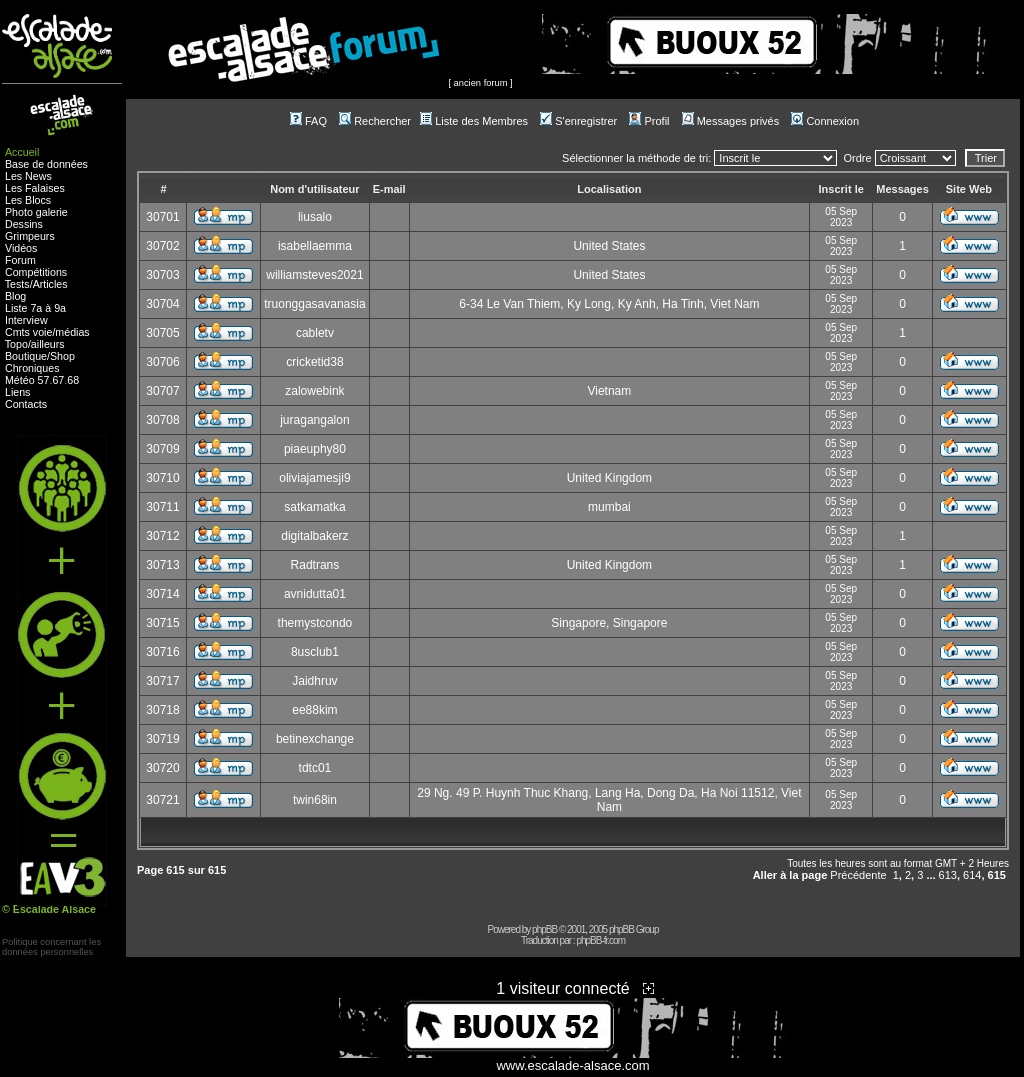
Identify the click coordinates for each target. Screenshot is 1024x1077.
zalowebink (314, 391)
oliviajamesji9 (314, 478)
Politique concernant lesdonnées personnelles (51, 947)
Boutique (26, 356)
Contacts (26, 404)
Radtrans (315, 565)
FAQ (308, 121)
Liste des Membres (474, 121)
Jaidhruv (314, 681)
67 (58, 380)
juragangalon (314, 420)
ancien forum (481, 83)
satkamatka (314, 507)
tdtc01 (315, 768)
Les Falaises (35, 188)
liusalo (315, 217)
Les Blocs (28, 200)
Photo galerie (36, 212)
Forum (20, 260)
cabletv (315, 333)
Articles (50, 284)
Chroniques (32, 368)
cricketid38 (314, 362)
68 (73, 380)
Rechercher (375, 121)
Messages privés (731, 121)
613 (948, 875)
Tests (17, 284)
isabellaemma (315, 246)
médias (72, 332)
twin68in (315, 800)
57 (44, 380)
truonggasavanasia (314, 304)
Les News (28, 176)
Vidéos (21, 248)
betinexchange (315, 739)
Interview (26, 320)
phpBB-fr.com (600, 940)
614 (972, 875)
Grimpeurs (30, 236)
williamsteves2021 (314, 275)
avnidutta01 (315, 594)
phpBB (544, 929)
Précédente (858, 875)
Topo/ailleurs (35, 344)
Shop (62, 356)
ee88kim (314, 710)
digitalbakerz (314, 536)
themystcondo (315, 623)
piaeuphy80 (315, 449)
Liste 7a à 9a (35, 308)
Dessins (24, 224)
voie (43, 332)
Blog (15, 296)
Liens (17, 392)
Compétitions (36, 272)
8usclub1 (315, 652)
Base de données (46, 164)
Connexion (825, 121)
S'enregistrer (578, 121)
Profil (649, 121)
